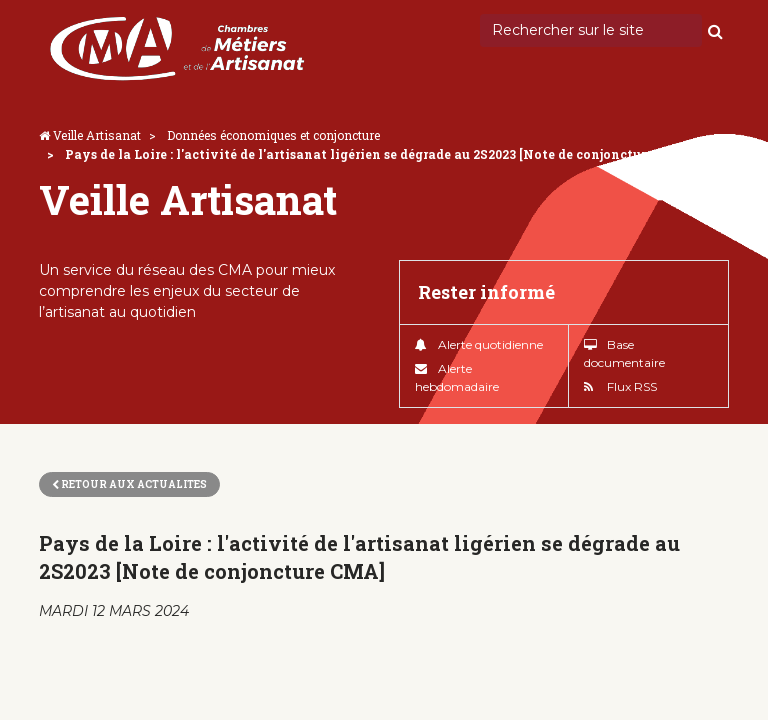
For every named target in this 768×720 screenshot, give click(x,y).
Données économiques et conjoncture (273, 135)
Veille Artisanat (97, 135)
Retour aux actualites (129, 484)
